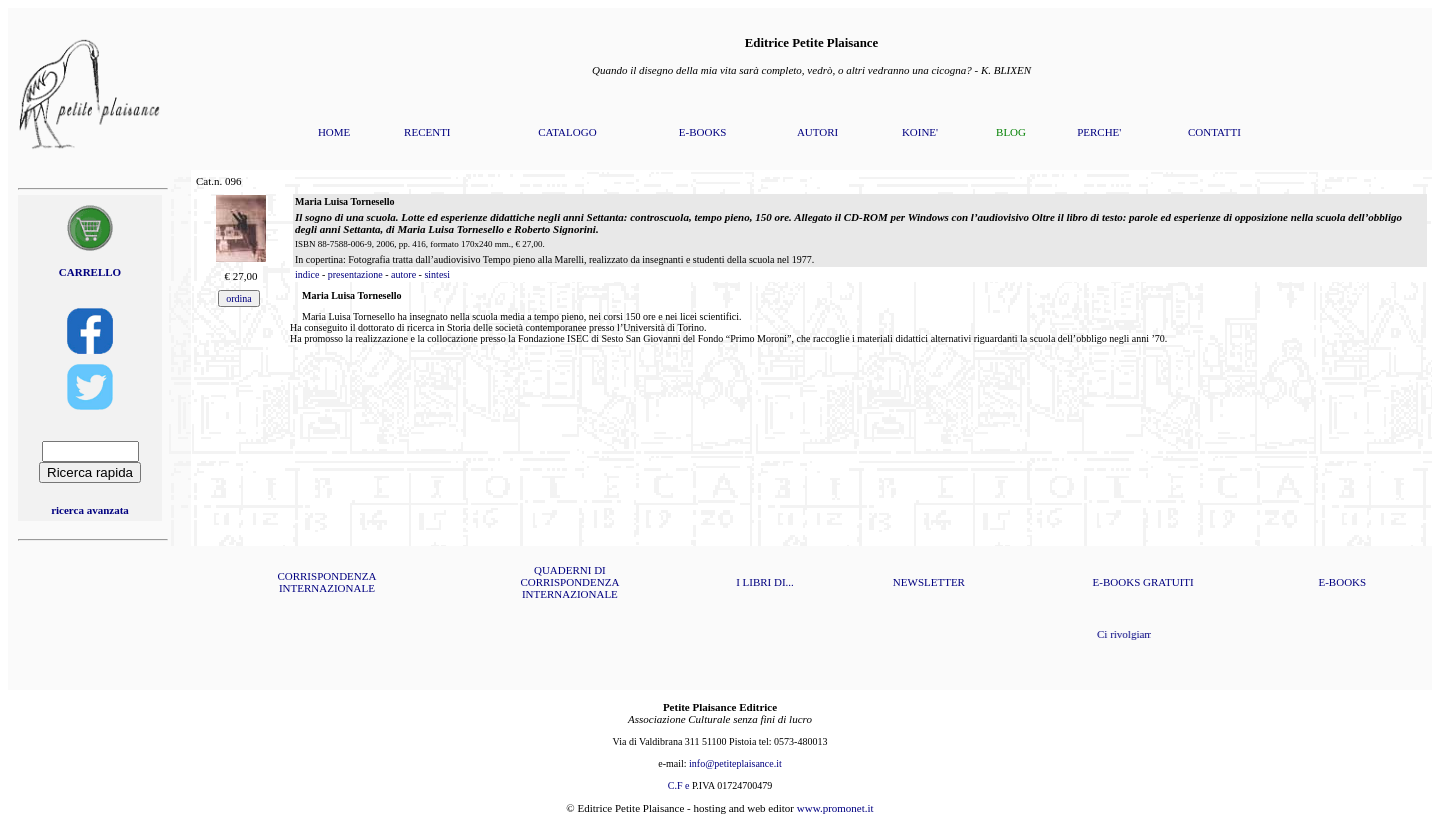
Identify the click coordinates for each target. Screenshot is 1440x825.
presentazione (355, 274)
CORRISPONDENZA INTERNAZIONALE (326, 582)
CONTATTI (1214, 132)
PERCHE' (1099, 132)
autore (403, 274)
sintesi (437, 274)
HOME (334, 132)
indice (307, 274)
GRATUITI (1168, 582)
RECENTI (427, 132)
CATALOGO (567, 132)
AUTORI (817, 132)
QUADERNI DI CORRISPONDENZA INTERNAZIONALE (569, 582)
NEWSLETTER (929, 582)
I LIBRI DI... (765, 582)
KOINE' (920, 132)
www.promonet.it (835, 808)
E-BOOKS (703, 132)
